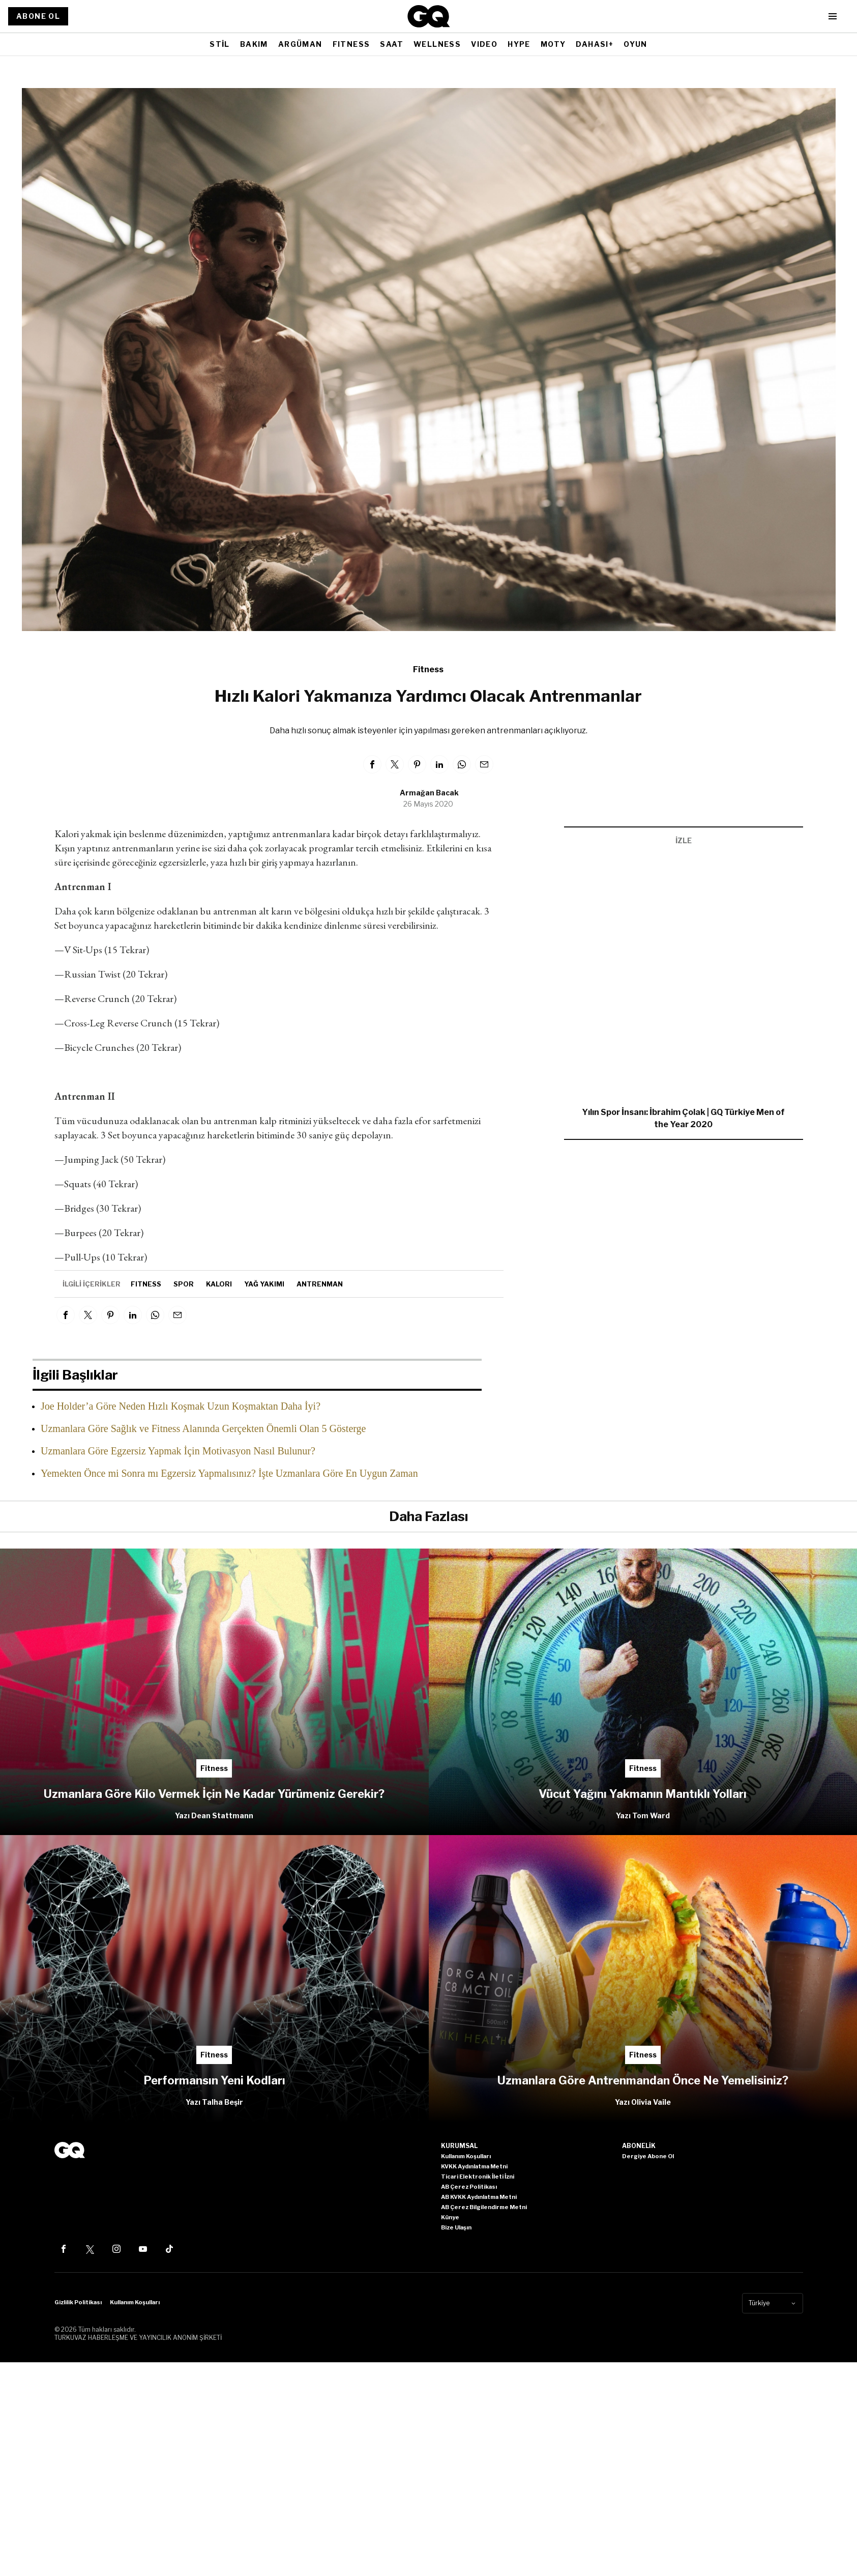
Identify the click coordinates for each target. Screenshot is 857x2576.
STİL (220, 44)
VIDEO (484, 44)
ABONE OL (38, 16)
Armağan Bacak (429, 792)
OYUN (635, 44)
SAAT (391, 44)
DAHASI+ (594, 44)
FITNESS (351, 44)
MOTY (553, 44)
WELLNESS (437, 44)
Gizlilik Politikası (78, 2302)
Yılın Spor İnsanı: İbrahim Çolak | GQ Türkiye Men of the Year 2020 (683, 1118)
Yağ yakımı (264, 1284)
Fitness (428, 669)
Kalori (219, 1284)
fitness (146, 1284)
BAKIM (254, 44)
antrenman (320, 1284)
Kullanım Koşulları (135, 2302)
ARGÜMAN (300, 44)
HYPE (519, 44)
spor (183, 1284)
